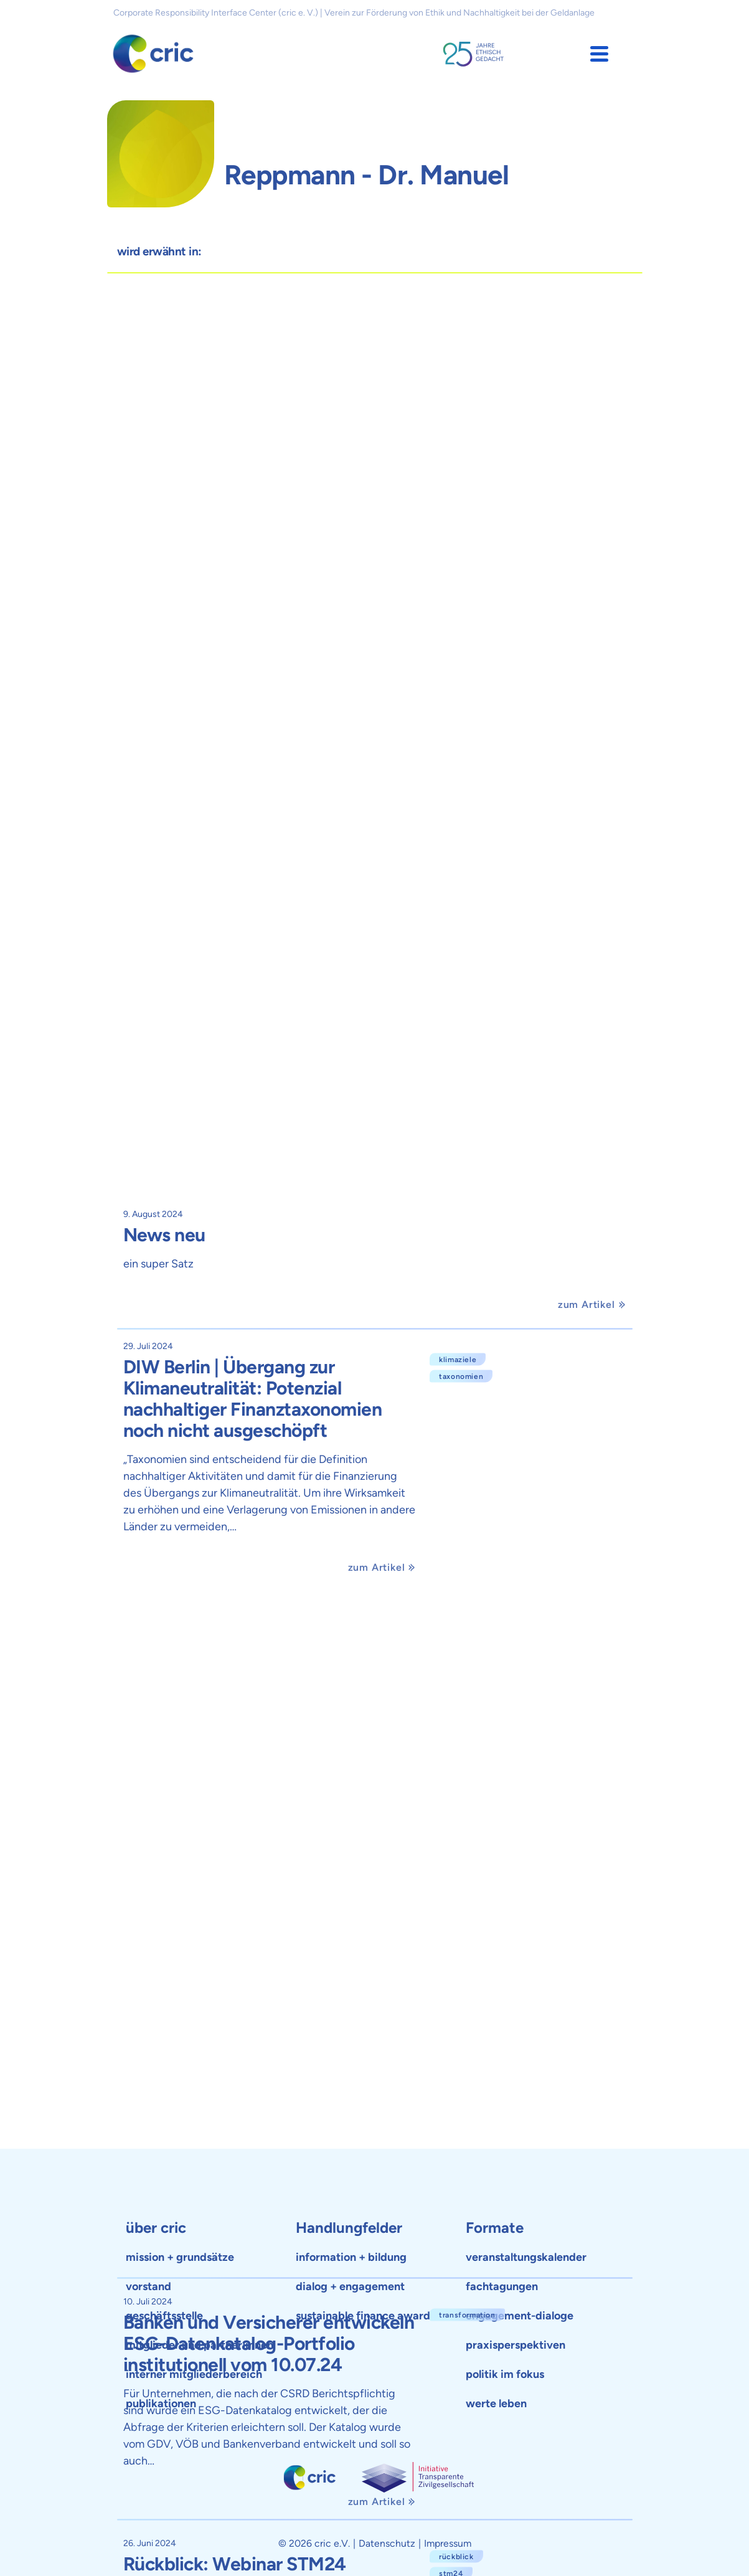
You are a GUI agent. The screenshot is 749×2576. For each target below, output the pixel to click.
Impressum (447, 2543)
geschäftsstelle (164, 2316)
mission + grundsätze (180, 2257)
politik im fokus (505, 2374)
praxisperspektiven (515, 2345)
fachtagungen (502, 2286)
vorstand (148, 2286)
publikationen (161, 2403)
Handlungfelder (349, 2227)
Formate (495, 2227)
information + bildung (351, 2257)
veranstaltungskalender (526, 2257)
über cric (156, 2227)
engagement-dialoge (519, 2316)
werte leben (496, 2403)
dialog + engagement (350, 2286)
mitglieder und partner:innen (199, 2345)
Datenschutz (387, 2543)
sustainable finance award (363, 2316)
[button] (599, 54)
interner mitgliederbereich (194, 2374)
